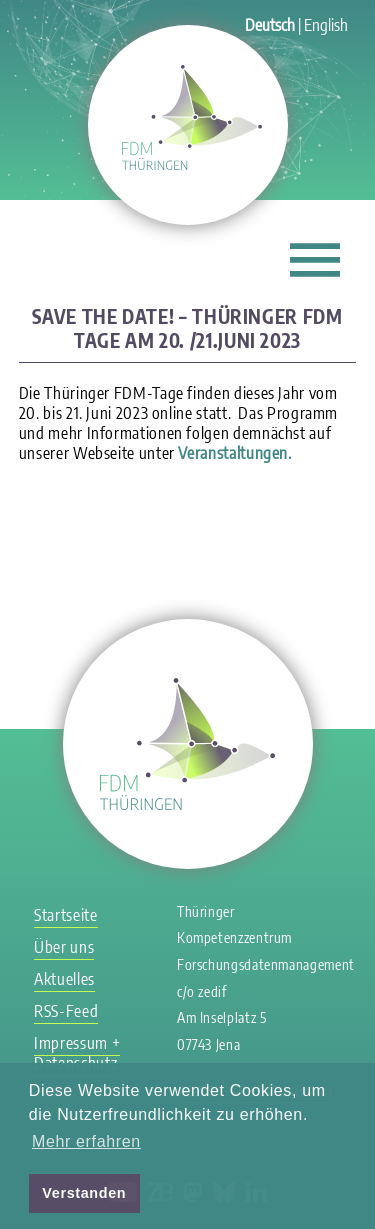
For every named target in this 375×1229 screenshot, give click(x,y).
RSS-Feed (66, 1011)
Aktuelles (64, 979)
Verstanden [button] (84, 1193)
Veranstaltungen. (234, 453)
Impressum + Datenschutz (77, 1053)
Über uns (64, 947)
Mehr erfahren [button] (86, 1141)
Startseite (65, 915)
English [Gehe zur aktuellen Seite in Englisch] (326, 25)
